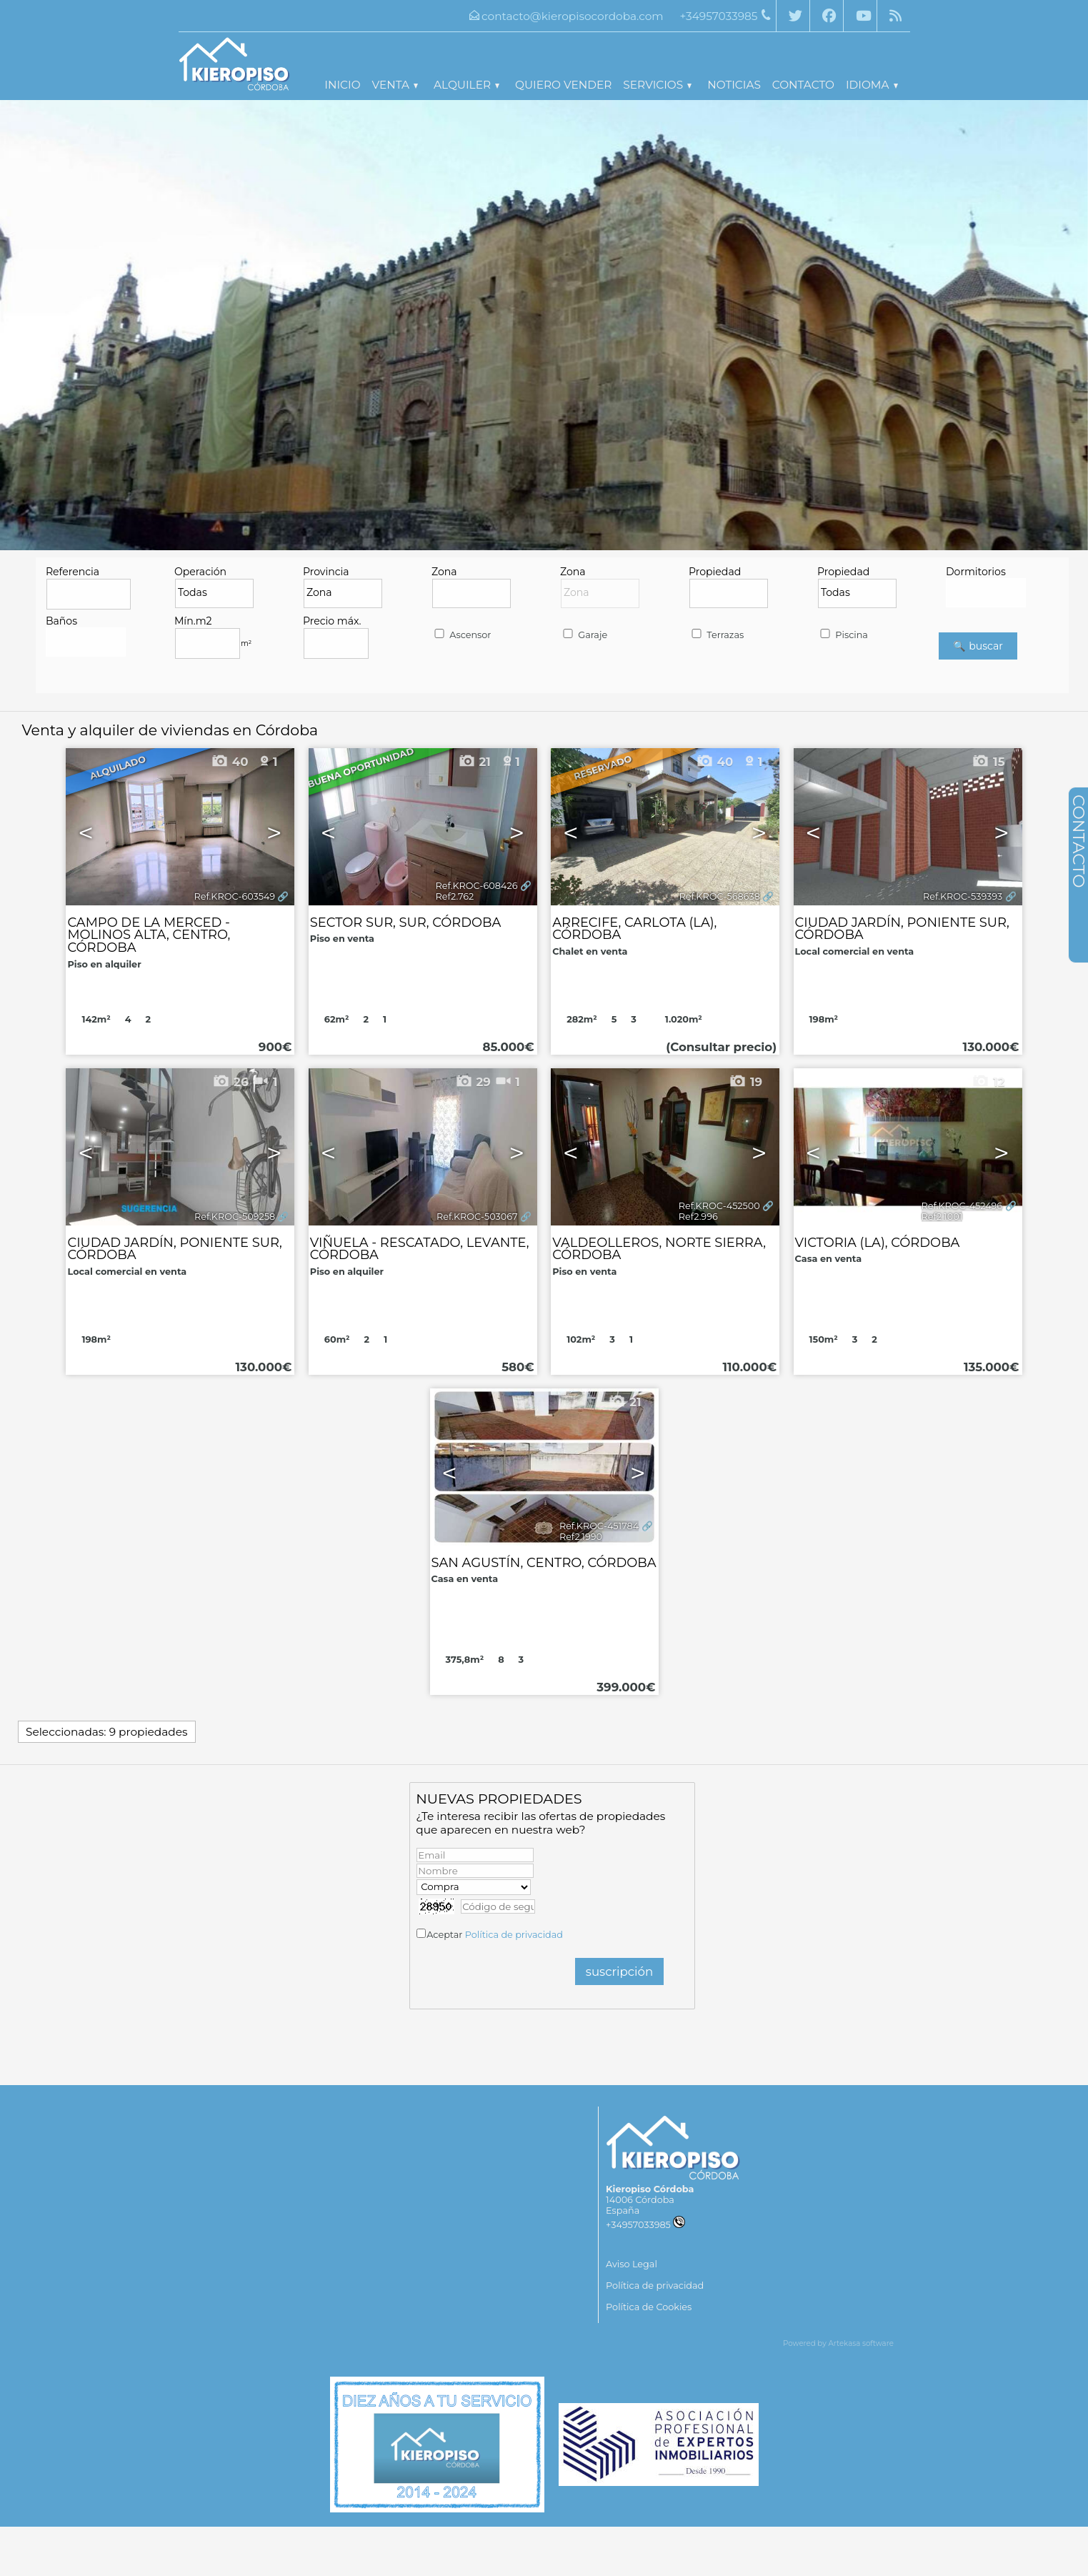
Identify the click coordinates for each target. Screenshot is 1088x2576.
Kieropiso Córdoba (650, 2189)
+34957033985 (645, 2224)
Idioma (872, 84)
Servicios (657, 84)
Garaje (584, 635)
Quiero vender (563, 84)
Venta (395, 84)
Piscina (843, 635)
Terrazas (716, 635)
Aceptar (494, 1934)
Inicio (342, 84)
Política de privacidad (514, 1934)
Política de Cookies (649, 2307)
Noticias (734, 84)
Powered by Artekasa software (838, 2343)
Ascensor (461, 635)
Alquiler (466, 84)
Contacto (803, 84)
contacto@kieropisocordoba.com (572, 16)
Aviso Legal (631, 2264)
